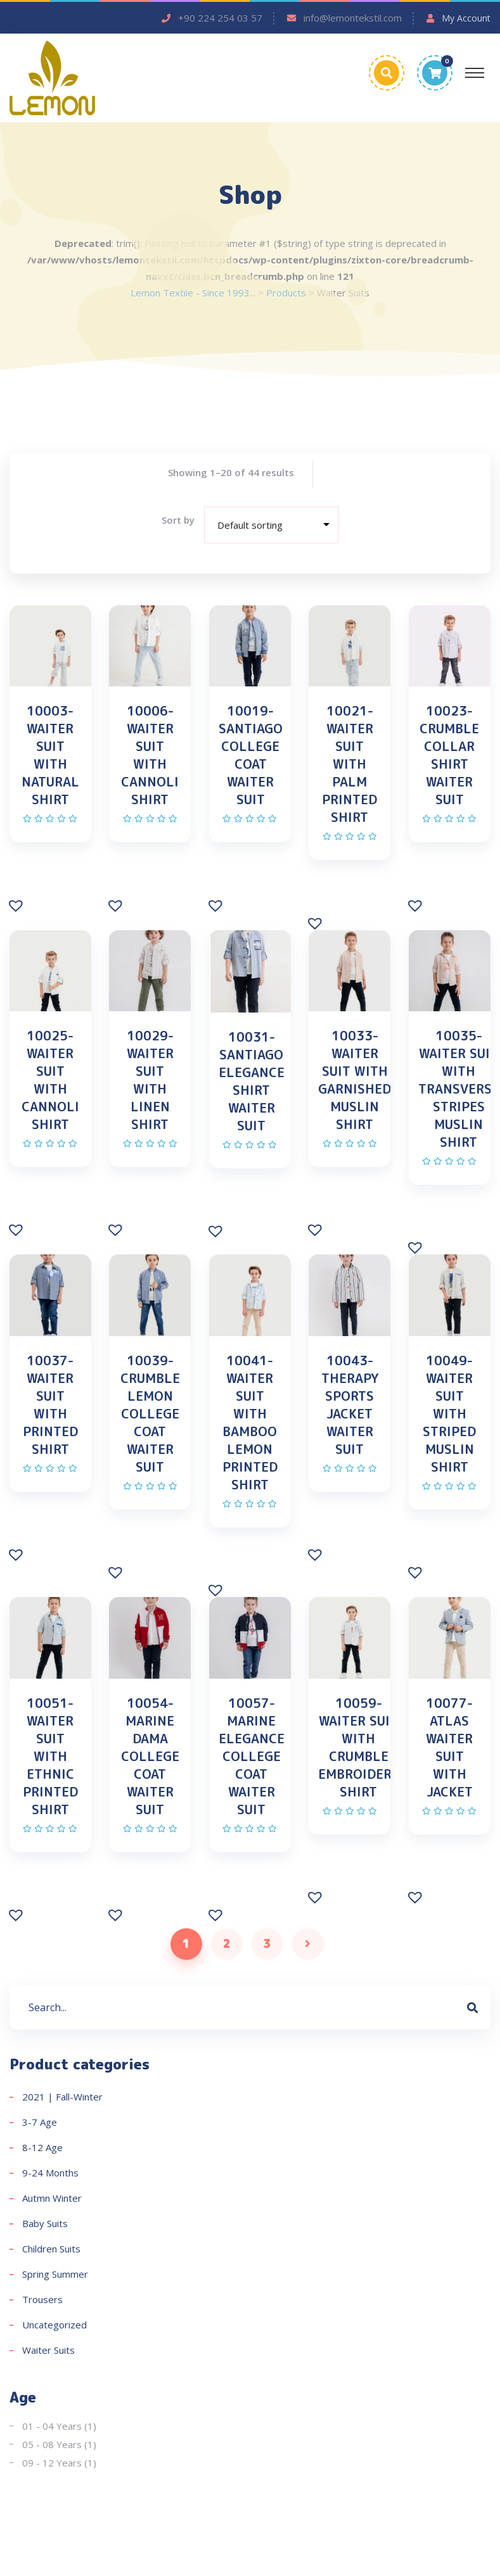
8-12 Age (42, 2150)
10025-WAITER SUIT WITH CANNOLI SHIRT (50, 1080)
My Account (466, 18)
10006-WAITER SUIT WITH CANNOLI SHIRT (150, 755)
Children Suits (51, 2251)
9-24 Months (50, 2175)
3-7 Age (39, 2124)
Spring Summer (55, 2276)
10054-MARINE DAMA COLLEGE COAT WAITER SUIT (150, 1758)
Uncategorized (54, 2327)
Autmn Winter (52, 2200)
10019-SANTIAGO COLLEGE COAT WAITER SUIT (251, 755)
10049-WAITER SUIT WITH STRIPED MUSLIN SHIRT (449, 1415)
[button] (17, 905)
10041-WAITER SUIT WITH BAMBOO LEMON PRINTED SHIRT (250, 1423)
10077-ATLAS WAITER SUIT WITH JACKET (449, 1749)
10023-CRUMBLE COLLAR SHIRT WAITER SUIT (449, 755)
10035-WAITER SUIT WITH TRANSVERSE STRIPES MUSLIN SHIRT (458, 1089)
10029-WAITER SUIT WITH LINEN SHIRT (150, 1080)
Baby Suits (45, 2225)
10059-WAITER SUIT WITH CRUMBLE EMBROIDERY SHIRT (358, 1749)
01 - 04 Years (52, 2428)
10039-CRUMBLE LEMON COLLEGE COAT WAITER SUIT (150, 1415)
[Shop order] (271, 525)
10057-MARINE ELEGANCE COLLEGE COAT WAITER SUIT (252, 1758)
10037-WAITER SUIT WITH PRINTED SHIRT (50, 1406)
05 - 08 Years (52, 2446)
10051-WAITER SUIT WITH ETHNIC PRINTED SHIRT (50, 1758)
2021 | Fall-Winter (62, 2099)
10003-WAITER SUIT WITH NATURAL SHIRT (50, 755)
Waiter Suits (48, 2352)
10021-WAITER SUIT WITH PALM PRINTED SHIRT (349, 764)
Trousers (42, 2301)
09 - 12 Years (52, 2465)
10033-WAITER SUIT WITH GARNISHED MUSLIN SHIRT (354, 1080)
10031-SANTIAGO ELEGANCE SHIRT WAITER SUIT (252, 1081)
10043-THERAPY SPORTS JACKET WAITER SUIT (349, 1406)
